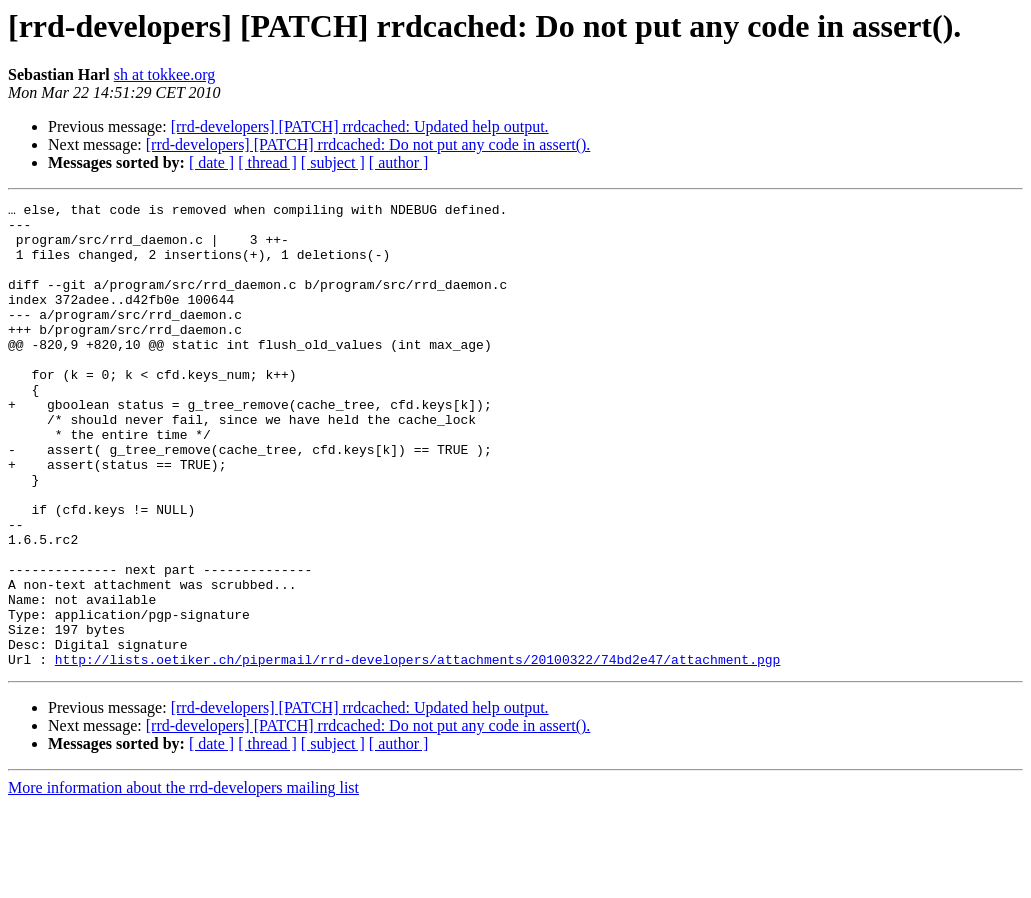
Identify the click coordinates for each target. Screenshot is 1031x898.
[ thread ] (267, 162)
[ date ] (211, 162)
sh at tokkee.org (164, 74)
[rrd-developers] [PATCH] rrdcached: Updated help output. (360, 126)
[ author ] (399, 162)
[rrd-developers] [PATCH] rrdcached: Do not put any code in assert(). (368, 144)
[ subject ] (333, 162)
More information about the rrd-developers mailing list (183, 880)
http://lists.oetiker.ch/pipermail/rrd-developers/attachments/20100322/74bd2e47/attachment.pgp (417, 752)
